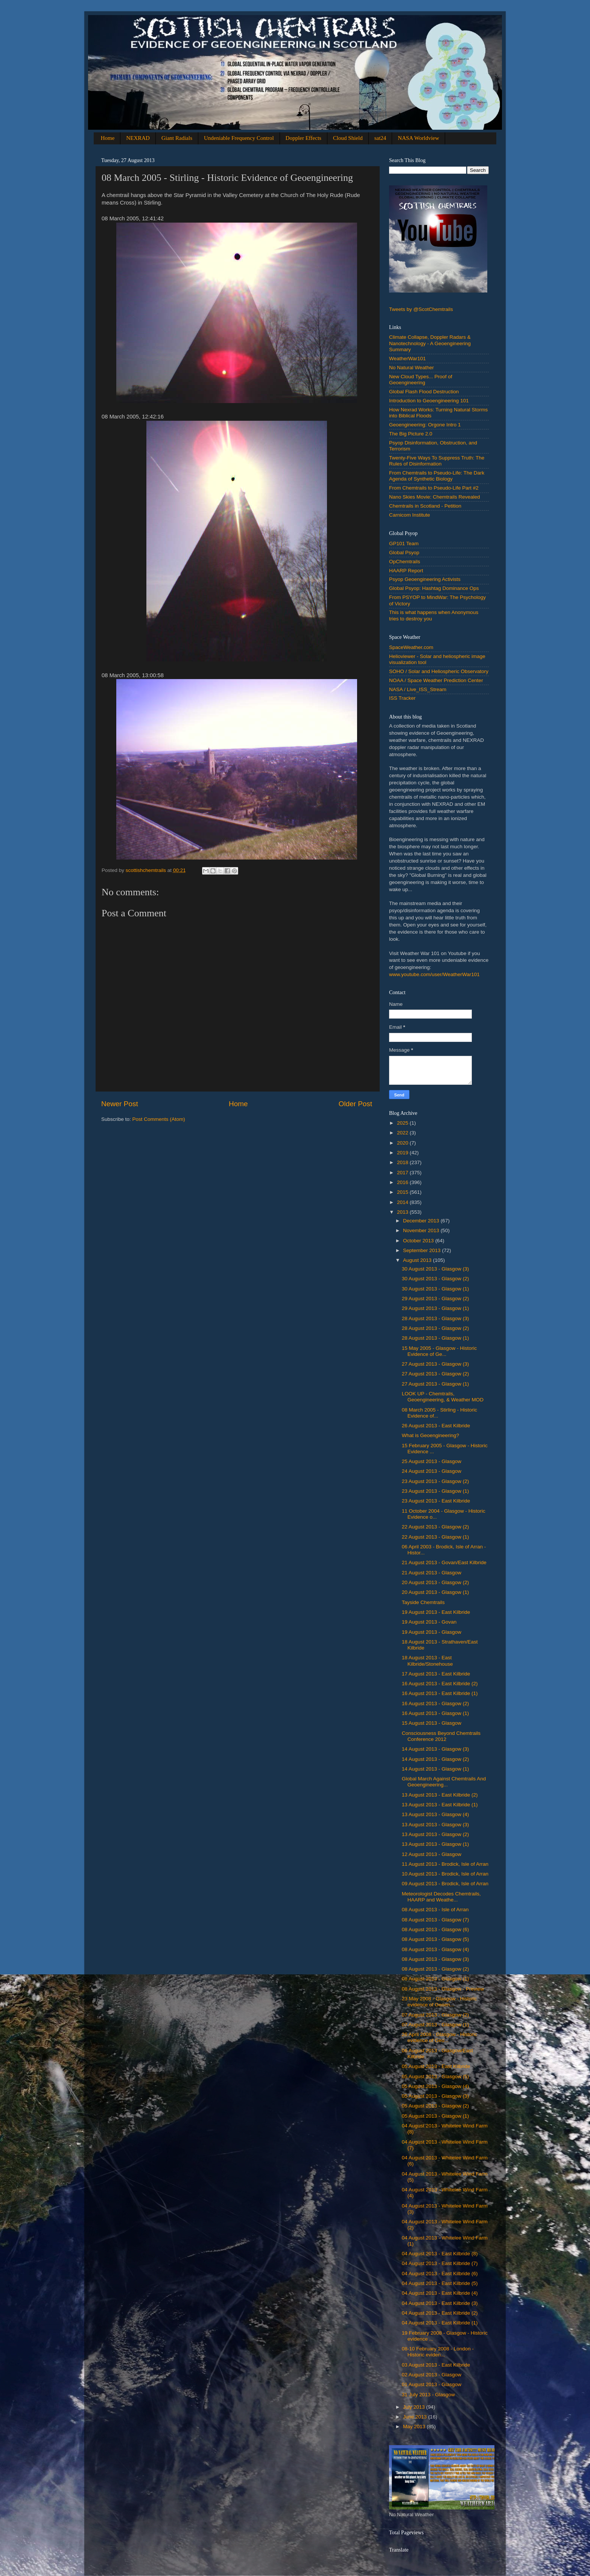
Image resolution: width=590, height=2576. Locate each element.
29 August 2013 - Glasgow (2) (435, 1298)
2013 (403, 1212)
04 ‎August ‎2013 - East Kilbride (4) (440, 2293)
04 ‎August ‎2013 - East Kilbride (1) (440, 2323)
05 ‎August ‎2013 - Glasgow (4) (435, 2086)
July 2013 (414, 2407)
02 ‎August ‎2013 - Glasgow (431, 2374)
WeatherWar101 (407, 358)
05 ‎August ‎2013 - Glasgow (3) (435, 2096)
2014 (403, 1202)
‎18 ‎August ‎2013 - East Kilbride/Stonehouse (427, 1660)
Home (108, 138)
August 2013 (418, 1260)
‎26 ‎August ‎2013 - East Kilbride (436, 1425)
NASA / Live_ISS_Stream (417, 689)
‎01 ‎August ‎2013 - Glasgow (431, 2384)
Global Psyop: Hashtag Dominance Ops (434, 588)
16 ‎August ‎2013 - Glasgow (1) (435, 1713)
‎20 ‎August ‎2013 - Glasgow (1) (435, 1592)
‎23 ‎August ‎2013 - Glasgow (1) (435, 1491)
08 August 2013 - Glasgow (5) (435, 1939)
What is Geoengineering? (430, 1435)
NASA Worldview (418, 138)
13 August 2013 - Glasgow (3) (435, 1824)
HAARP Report (406, 570)
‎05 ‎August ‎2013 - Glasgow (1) (435, 2116)
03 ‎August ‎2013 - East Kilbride (436, 2365)
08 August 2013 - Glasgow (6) (435, 1929)
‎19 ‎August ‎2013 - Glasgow (431, 1632)
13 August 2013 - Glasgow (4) (435, 1814)
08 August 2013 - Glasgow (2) (435, 1969)
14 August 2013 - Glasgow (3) (435, 1749)
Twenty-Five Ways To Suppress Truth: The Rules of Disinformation (436, 461)
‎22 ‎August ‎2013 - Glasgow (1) (435, 1537)
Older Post (355, 1104)
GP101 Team (404, 543)
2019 (403, 1152)
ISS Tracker (402, 698)
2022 (403, 1133)
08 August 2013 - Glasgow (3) (435, 1959)
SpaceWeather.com (411, 647)
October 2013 (419, 1240)
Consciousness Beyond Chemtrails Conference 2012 (441, 1736)
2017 (403, 1172)
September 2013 (422, 1250)
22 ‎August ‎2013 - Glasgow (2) (435, 1527)
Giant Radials (176, 138)
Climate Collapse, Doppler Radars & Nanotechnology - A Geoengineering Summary (430, 343)
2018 (403, 1162)
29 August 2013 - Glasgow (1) (435, 1308)
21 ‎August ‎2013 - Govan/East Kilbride (444, 1562)
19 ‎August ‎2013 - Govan (429, 1622)
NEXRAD (138, 138)
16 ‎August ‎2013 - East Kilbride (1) (440, 1693)
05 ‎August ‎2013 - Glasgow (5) (435, 2076)
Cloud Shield (348, 138)
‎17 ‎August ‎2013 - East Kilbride (436, 1674)
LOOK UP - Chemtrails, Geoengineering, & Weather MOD (443, 1396)
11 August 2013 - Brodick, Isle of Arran (445, 1864)
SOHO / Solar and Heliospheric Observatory (438, 671)
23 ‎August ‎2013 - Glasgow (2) (435, 1481)
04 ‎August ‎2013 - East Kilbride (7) (440, 2263)
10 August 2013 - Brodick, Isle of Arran (445, 1874)
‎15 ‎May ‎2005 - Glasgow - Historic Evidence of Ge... (439, 1351)
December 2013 (422, 1221)
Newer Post (119, 1104)
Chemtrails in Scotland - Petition (425, 506)
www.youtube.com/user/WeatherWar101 (434, 974)
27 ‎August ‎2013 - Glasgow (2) (435, 1374)
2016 (403, 1182)
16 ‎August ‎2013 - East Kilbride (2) (440, 1683)
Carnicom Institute (409, 515)
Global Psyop (404, 552)
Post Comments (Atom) (158, 1119)
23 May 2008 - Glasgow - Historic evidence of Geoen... (439, 2001)
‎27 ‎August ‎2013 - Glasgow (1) (435, 1384)
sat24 (380, 138)
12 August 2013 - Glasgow (431, 1854)
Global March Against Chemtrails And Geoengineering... (444, 1782)
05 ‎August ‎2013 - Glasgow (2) (435, 2106)
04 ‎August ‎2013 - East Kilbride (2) (440, 2313)
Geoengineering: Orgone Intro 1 (425, 425)
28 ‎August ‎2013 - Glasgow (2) (435, 1328)
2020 (403, 1143)
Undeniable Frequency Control (239, 138)
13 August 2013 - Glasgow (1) (435, 1844)
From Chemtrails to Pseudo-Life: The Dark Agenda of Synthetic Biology (436, 476)
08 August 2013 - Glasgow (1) (435, 1979)
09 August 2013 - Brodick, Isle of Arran (445, 1883)
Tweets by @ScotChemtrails (421, 309)
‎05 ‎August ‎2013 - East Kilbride (436, 2066)
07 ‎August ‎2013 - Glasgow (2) (435, 2015)
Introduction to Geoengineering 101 (429, 400)
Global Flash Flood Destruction (424, 391)
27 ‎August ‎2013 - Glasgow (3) (435, 1364)
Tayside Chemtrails (423, 1602)
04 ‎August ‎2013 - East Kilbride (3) (440, 2303)
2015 (403, 1192)
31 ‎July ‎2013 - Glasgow (428, 2394)
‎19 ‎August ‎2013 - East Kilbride (436, 1612)
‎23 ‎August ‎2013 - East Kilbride (436, 1501)
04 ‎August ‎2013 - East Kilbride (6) (440, 2273)
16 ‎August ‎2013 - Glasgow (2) (435, 1703)
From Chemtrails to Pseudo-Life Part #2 (434, 488)
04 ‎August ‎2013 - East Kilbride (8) (440, 2253)
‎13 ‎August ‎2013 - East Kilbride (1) (440, 1804)
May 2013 (415, 2426)
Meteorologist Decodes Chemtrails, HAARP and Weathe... (441, 1897)
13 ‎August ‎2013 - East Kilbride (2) (440, 1795)
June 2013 (415, 2417)
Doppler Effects (303, 138)
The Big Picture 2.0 (410, 434)
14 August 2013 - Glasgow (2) (435, 1759)
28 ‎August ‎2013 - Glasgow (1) (435, 1338)
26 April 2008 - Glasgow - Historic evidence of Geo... (439, 2037)
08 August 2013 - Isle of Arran (435, 1909)
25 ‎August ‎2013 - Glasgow (431, 1461)
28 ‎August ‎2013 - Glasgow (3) (435, 1318)
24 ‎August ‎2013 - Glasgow (431, 1471)
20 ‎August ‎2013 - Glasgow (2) (435, 1582)
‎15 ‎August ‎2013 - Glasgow (431, 1723)
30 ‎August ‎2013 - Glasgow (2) (435, 1278)
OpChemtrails (404, 561)
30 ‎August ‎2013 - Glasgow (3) (435, 1269)
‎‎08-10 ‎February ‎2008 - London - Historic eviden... (438, 2352)
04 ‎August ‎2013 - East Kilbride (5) (440, 2283)
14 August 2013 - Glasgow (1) (435, 1769)
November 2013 (422, 1230)
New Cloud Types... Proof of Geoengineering (420, 379)
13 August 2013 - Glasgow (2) (435, 1834)
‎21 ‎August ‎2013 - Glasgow (431, 1572)
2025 (403, 1123)
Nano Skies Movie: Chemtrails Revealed (434, 497)
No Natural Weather (411, 367)
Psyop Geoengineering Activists (425, 579)
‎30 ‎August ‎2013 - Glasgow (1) (435, 1289)
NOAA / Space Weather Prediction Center (436, 680)
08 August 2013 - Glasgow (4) (435, 1949)
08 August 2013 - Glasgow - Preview (443, 1989)
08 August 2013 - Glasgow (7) (435, 1920)
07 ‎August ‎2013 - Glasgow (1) (435, 2024)
